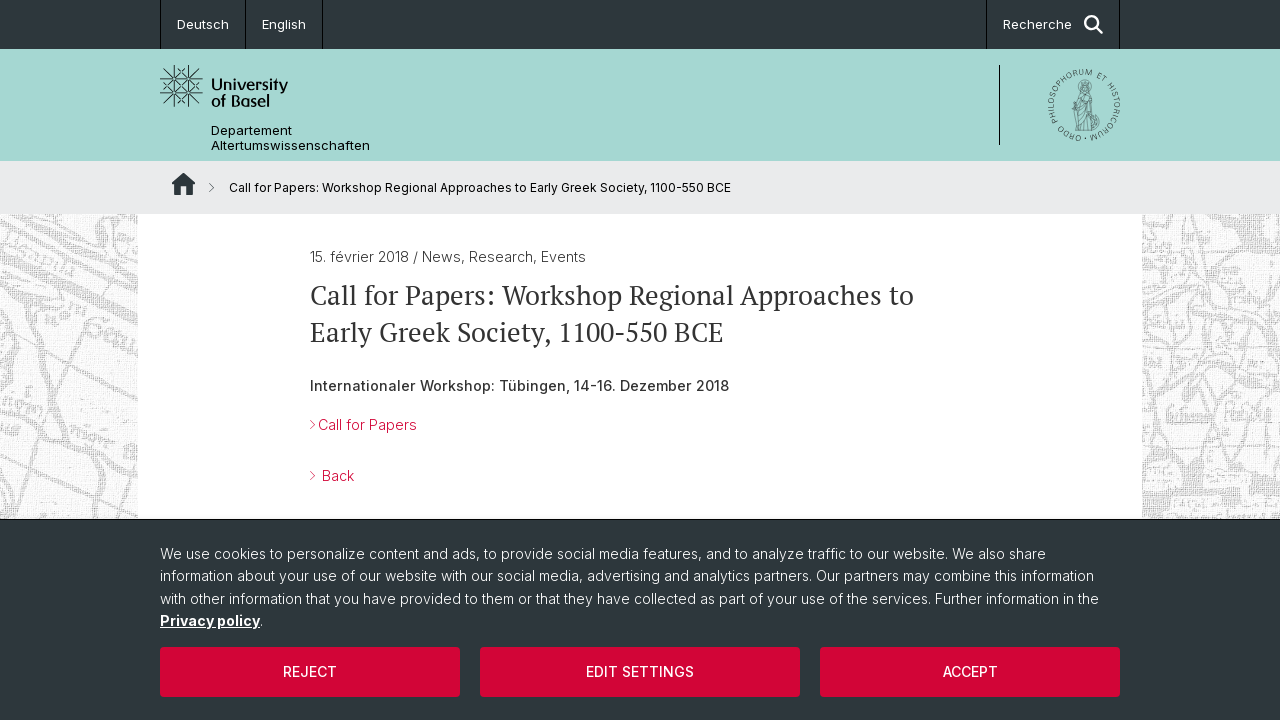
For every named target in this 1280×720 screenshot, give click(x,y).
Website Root (183, 184)
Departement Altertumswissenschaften (290, 138)
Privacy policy (210, 620)
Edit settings (640, 671)
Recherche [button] (1053, 24)
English (284, 24)
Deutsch (203, 24)
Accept (970, 671)
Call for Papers (367, 424)
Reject (310, 671)
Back (336, 475)
